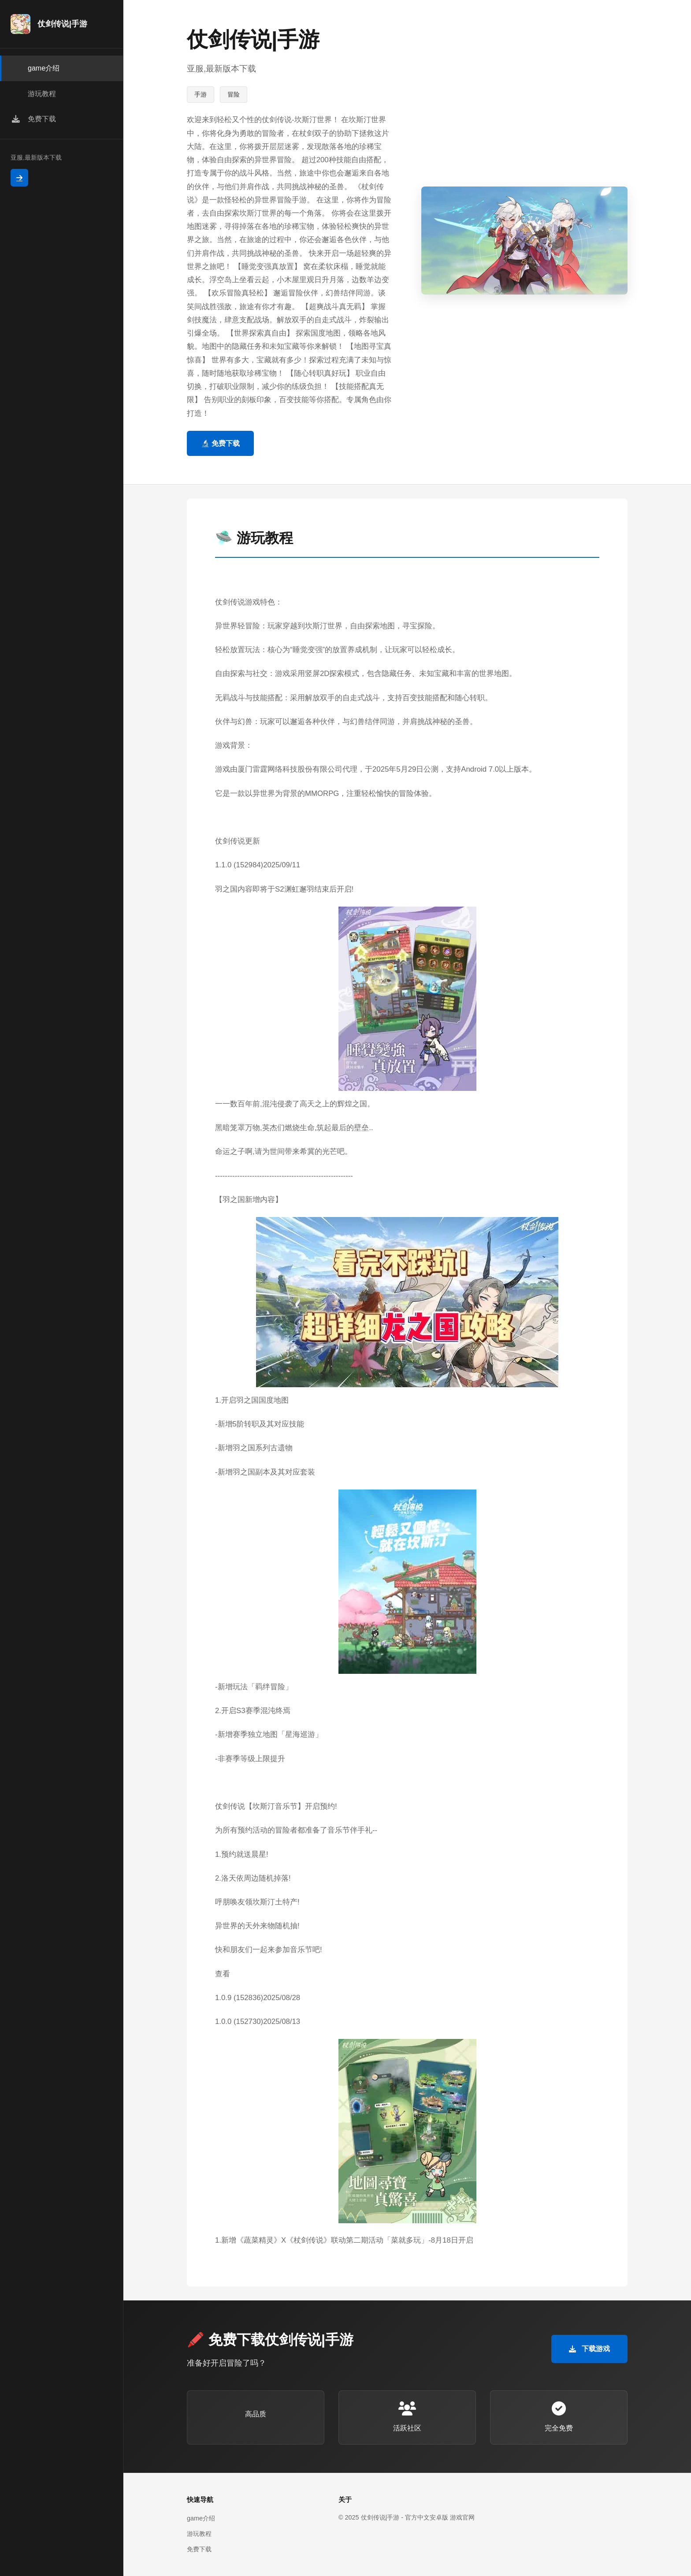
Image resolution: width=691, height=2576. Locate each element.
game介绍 (201, 2518)
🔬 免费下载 (220, 443)
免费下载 (199, 2549)
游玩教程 (199, 2533)
